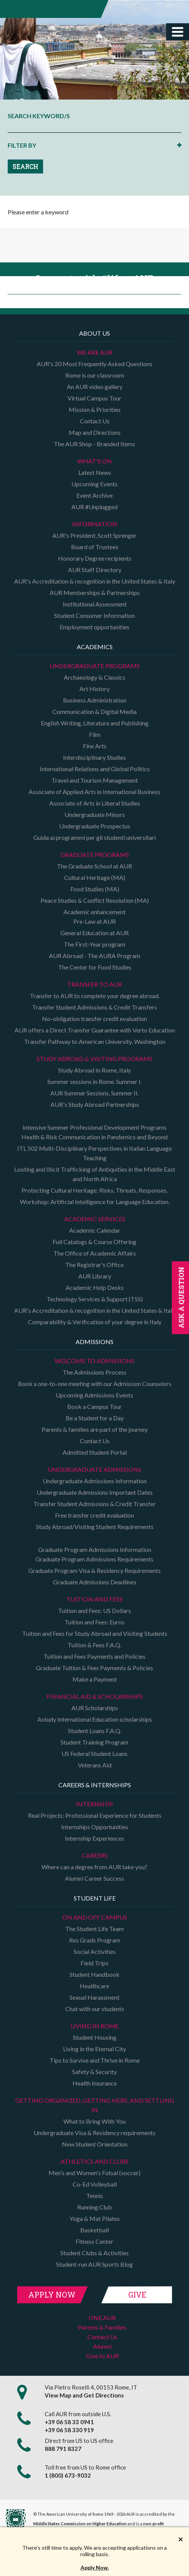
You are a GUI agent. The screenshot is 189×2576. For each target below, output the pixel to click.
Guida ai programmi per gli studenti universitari (94, 837)
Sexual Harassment (94, 1997)
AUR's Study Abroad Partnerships (94, 1104)
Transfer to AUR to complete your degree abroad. (95, 995)
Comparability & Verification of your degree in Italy (95, 1321)
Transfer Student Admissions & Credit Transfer (95, 1503)
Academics (95, 646)
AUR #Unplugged (94, 506)
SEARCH (25, 166)
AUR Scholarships (94, 1707)
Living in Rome (95, 2025)
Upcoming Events (94, 483)
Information (94, 523)
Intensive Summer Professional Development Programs (94, 1127)
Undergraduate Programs (95, 665)
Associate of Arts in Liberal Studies (94, 803)
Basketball (94, 2229)
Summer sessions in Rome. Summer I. (94, 1081)
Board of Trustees (94, 546)
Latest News (94, 472)
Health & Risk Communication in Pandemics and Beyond (94, 1136)
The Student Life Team (94, 1928)
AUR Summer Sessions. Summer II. (94, 1093)
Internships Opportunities (94, 1826)
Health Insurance (95, 2083)
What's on (94, 461)
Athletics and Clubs (95, 2161)
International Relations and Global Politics (95, 768)
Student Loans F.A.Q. (94, 1730)
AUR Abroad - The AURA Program (94, 955)
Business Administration (94, 700)
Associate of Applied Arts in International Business (94, 791)
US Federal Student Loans (94, 1753)
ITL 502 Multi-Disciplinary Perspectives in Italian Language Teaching (94, 1153)
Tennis (94, 2195)
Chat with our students (94, 2008)
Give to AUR (102, 2355)
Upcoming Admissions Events (94, 1395)
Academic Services (94, 1218)
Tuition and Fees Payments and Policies (94, 1656)
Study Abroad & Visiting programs (94, 1058)
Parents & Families (102, 2327)
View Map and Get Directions (84, 2395)
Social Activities (95, 1951)
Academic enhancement (94, 911)
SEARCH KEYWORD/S (39, 115)
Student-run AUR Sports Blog (94, 2264)
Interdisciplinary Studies (94, 757)
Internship (94, 1803)
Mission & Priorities (95, 409)
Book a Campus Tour (94, 1406)
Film (94, 734)
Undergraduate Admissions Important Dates (95, 1492)
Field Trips (94, 1963)
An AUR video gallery (95, 386)
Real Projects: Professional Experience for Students (95, 1815)
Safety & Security (94, 2071)
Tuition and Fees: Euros (94, 1622)
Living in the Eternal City (94, 2048)
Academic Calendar (94, 1230)
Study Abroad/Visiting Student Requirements (94, 1526)
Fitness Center (94, 2241)
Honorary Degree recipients (94, 558)
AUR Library (94, 1276)
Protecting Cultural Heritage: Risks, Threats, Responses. (94, 1190)
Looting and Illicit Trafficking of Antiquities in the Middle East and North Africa (94, 1174)
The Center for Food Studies (94, 967)
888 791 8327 (63, 2448)
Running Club (94, 2207)
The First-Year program (94, 944)
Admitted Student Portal (95, 1452)
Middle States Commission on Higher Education (80, 2523)
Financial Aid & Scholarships (95, 1696)
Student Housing (94, 2037)
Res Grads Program (94, 1940)
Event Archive (94, 495)
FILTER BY (22, 145)
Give (137, 2294)
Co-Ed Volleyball (95, 2184)
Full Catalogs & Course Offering (94, 1241)
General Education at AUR (94, 932)
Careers (95, 1855)
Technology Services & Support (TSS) (95, 1298)
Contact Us (95, 421)
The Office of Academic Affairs (94, 1253)
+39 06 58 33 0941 (69, 2421)
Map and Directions (95, 432)
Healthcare (94, 1985)
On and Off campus (94, 1917)
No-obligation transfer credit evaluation (94, 1018)
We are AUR (95, 352)
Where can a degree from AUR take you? (94, 1866)
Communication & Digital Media (94, 711)
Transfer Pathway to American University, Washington (94, 1041)
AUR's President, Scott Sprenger (94, 535)
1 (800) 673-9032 (68, 2475)
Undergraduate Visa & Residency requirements (94, 2132)
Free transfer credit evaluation (94, 1515)
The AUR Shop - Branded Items (94, 443)
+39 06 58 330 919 (69, 2429)
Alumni (102, 2346)
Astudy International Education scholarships (94, 1719)
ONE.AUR (102, 2317)
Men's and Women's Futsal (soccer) (94, 2172)
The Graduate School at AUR (94, 866)
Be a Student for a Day (95, 1417)
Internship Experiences (94, 1838)
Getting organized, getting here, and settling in (94, 2105)
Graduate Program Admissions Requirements (94, 1559)
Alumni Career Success (94, 1878)
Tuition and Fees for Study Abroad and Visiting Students (94, 1633)
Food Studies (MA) (94, 888)
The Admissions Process (94, 1372)
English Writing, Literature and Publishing (95, 723)
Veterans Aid (94, 1765)
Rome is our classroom (94, 375)
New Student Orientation (95, 2144)
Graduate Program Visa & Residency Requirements (94, 1570)
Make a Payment (95, 1679)
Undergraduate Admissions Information (95, 1480)
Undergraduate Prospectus (94, 826)
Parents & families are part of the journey (95, 1429)
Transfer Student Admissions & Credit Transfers (94, 1007)
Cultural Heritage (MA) (94, 877)
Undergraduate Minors (95, 814)
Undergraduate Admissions (94, 1469)
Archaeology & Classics (94, 677)
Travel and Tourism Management (95, 780)
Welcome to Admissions (94, 1360)
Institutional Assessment (95, 604)
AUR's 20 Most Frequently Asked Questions (94, 363)
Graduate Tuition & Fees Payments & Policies (94, 1667)
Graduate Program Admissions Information (94, 1549)
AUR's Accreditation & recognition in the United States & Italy (94, 581)
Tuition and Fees (94, 1599)
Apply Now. (95, 2567)
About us (94, 333)
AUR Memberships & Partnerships (95, 592)
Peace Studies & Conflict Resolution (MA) (94, 900)
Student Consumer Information (94, 615)
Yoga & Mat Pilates (94, 2218)
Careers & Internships (94, 1784)
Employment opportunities (94, 626)
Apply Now (52, 2294)
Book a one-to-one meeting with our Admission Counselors (94, 1383)
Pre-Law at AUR (94, 921)
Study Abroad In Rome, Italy (94, 1070)
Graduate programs (94, 854)
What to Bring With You (94, 2121)
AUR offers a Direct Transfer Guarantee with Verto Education (95, 1030)
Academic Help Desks (95, 1287)
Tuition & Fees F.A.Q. (94, 1644)
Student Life (95, 1898)
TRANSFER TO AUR (94, 984)
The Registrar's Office (94, 1264)
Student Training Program (94, 1742)
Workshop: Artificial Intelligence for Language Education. (95, 1201)
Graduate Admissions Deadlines (94, 1581)
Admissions (94, 1341)
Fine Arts (95, 745)
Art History (94, 688)
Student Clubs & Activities (94, 2252)
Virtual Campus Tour (94, 398)
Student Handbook (94, 1974)
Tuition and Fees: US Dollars (94, 1610)
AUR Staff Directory (94, 569)
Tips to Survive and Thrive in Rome (95, 2060)
